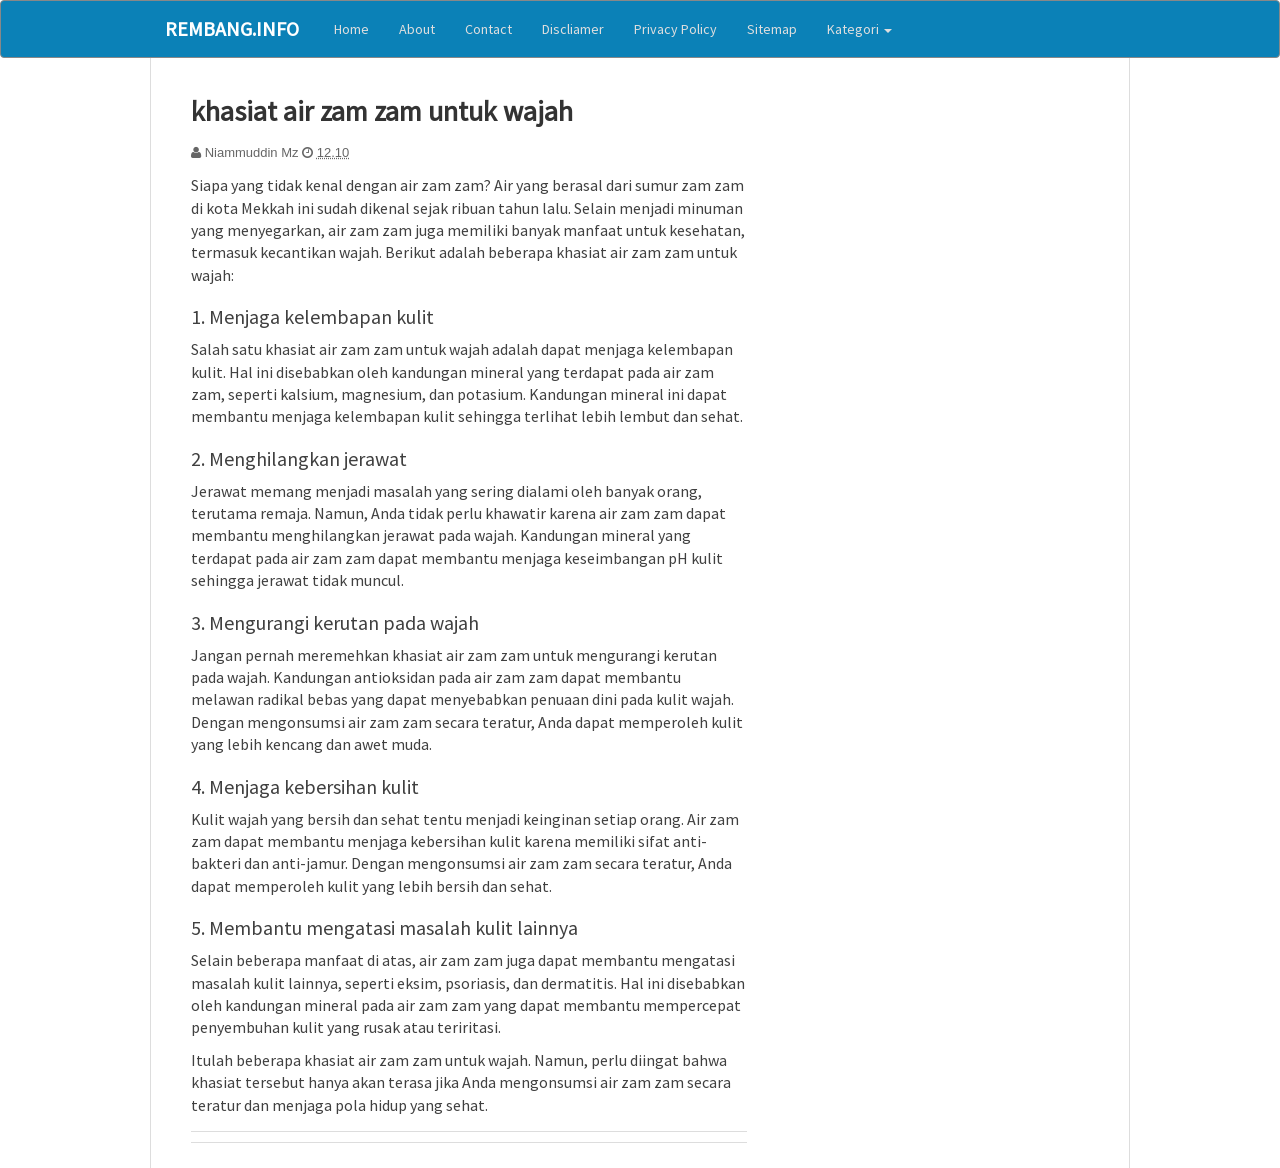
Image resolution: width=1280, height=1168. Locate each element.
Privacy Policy (675, 29)
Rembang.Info (232, 28)
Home (351, 29)
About (417, 29)
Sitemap (772, 29)
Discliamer (573, 29)
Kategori (859, 29)
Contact (488, 29)
